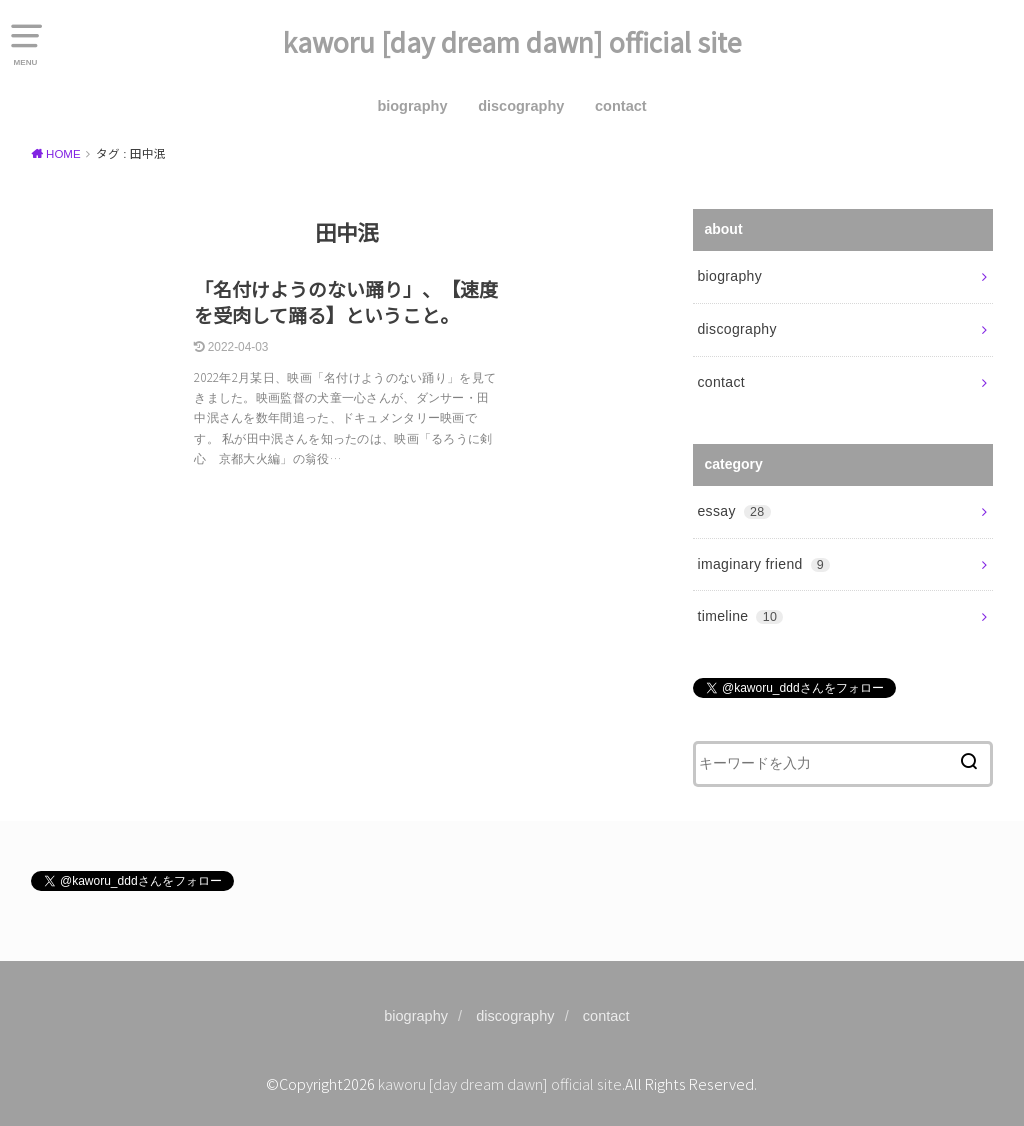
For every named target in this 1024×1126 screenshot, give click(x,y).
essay (733, 511)
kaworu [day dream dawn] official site (512, 42)
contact (621, 106)
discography (521, 106)
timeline (740, 616)
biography (412, 106)
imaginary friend (763, 564)
